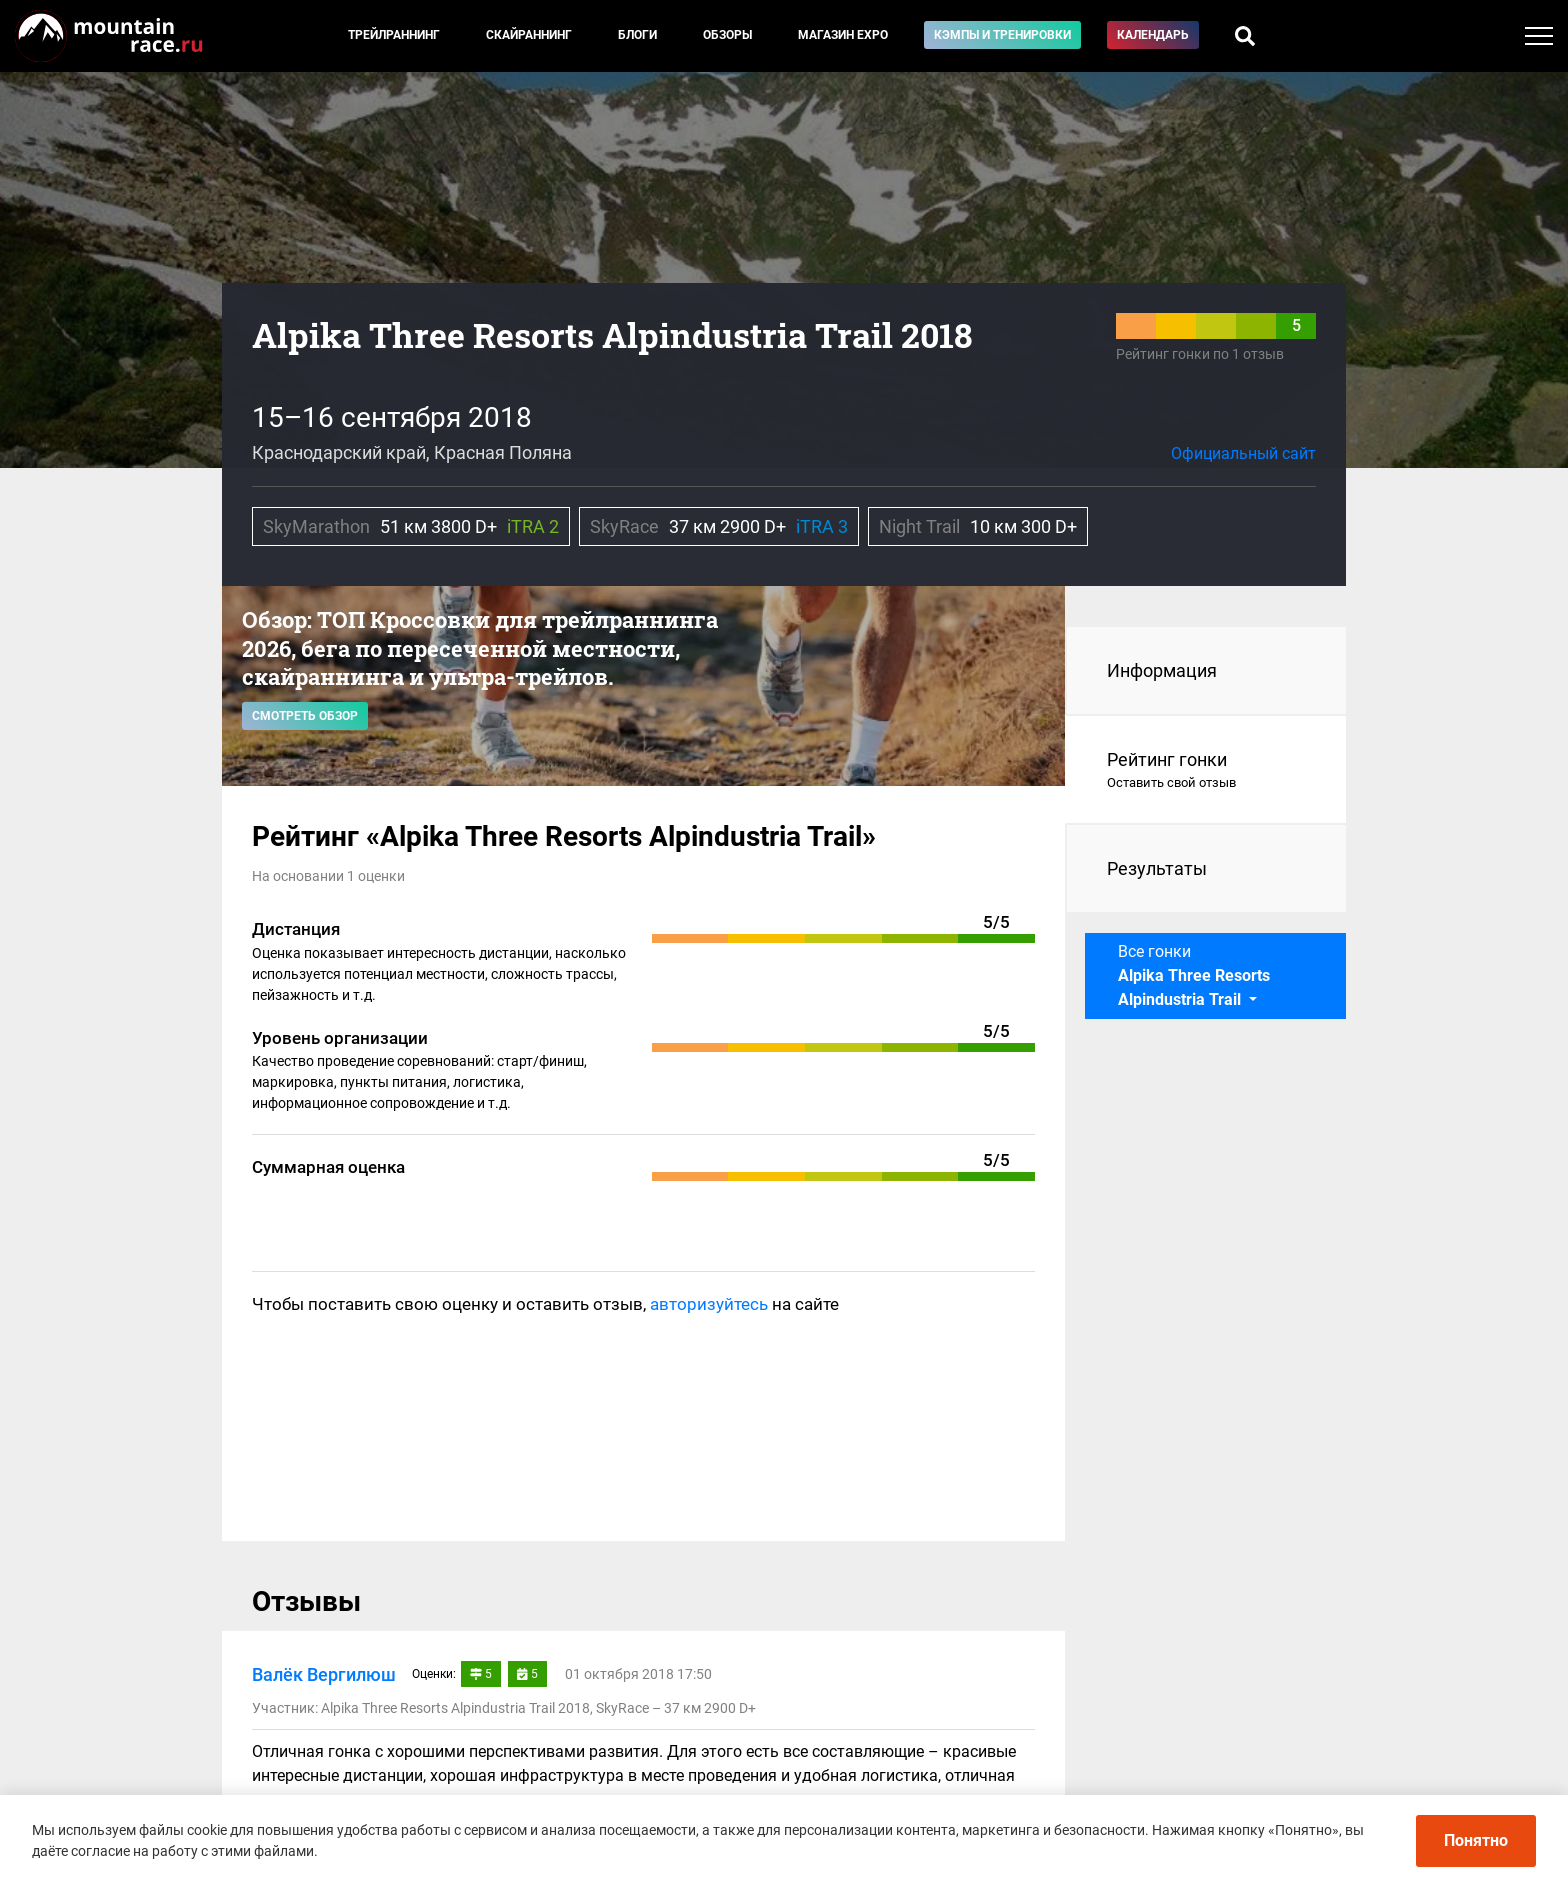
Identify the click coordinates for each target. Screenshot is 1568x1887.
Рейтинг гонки (1206, 771)
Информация (1162, 670)
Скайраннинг (529, 35)
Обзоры (727, 35)
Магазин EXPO (843, 35)
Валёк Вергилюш (324, 1674)
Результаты (1157, 868)
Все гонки (1194, 975)
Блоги (637, 35)
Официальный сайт (1243, 453)
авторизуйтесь (709, 1304)
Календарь (1153, 35)
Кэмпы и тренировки (1002, 35)
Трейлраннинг (394, 35)
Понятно (1476, 1840)
